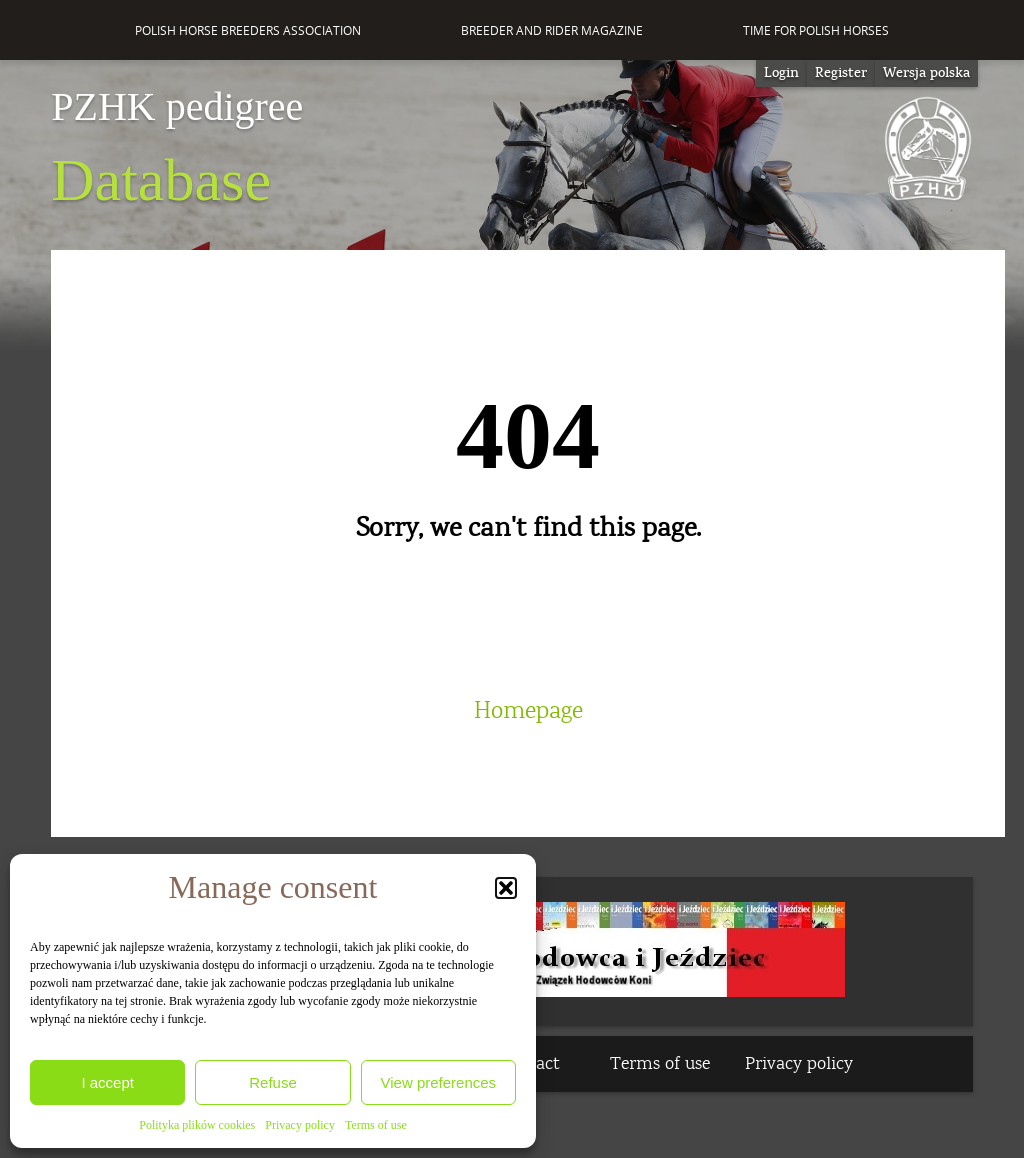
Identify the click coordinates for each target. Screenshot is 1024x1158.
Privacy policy (300, 1125)
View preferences (439, 1082)
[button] (506, 888)
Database (177, 150)
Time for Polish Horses (816, 30)
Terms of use (376, 1125)
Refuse (273, 1082)
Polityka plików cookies (197, 1125)
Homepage (528, 711)
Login (781, 73)
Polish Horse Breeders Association (248, 30)
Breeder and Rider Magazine (552, 30)
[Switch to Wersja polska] (926, 73)
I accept (107, 1082)
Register (841, 73)
